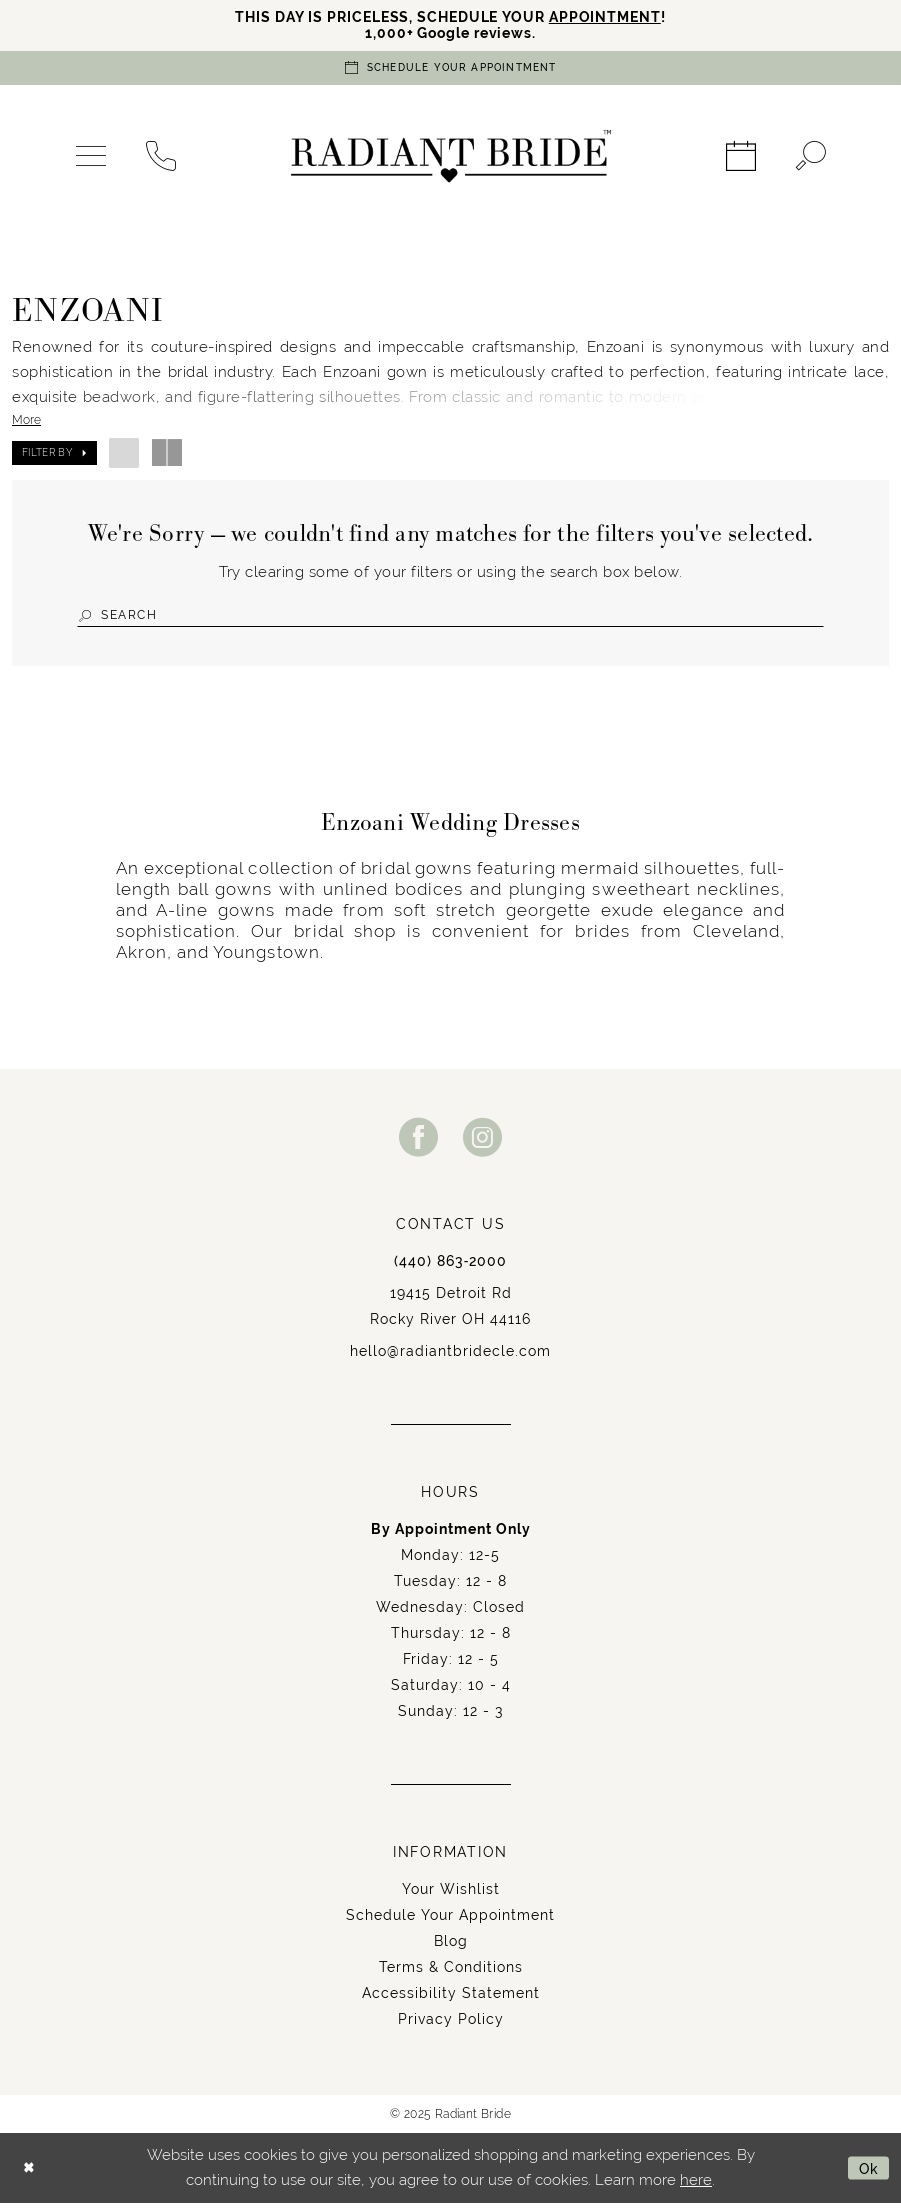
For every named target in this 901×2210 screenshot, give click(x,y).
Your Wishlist (451, 1896)
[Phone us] (161, 160)
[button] (91, 160)
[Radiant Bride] (451, 160)
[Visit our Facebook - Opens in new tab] (419, 1143)
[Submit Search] (88, 619)
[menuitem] (91, 160)
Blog (451, 1948)
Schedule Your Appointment (450, 1922)
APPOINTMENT (616, 17)
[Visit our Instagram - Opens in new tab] (483, 1143)
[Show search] (811, 160)
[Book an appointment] (451, 71)
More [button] (26, 424)
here (696, 2187)
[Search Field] (450, 619)
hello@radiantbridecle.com (450, 1358)
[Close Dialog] (30, 2174)
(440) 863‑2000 (451, 1268)
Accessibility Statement (451, 2000)
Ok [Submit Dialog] (867, 2174)
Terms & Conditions (451, 1974)
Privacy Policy (451, 2026)
